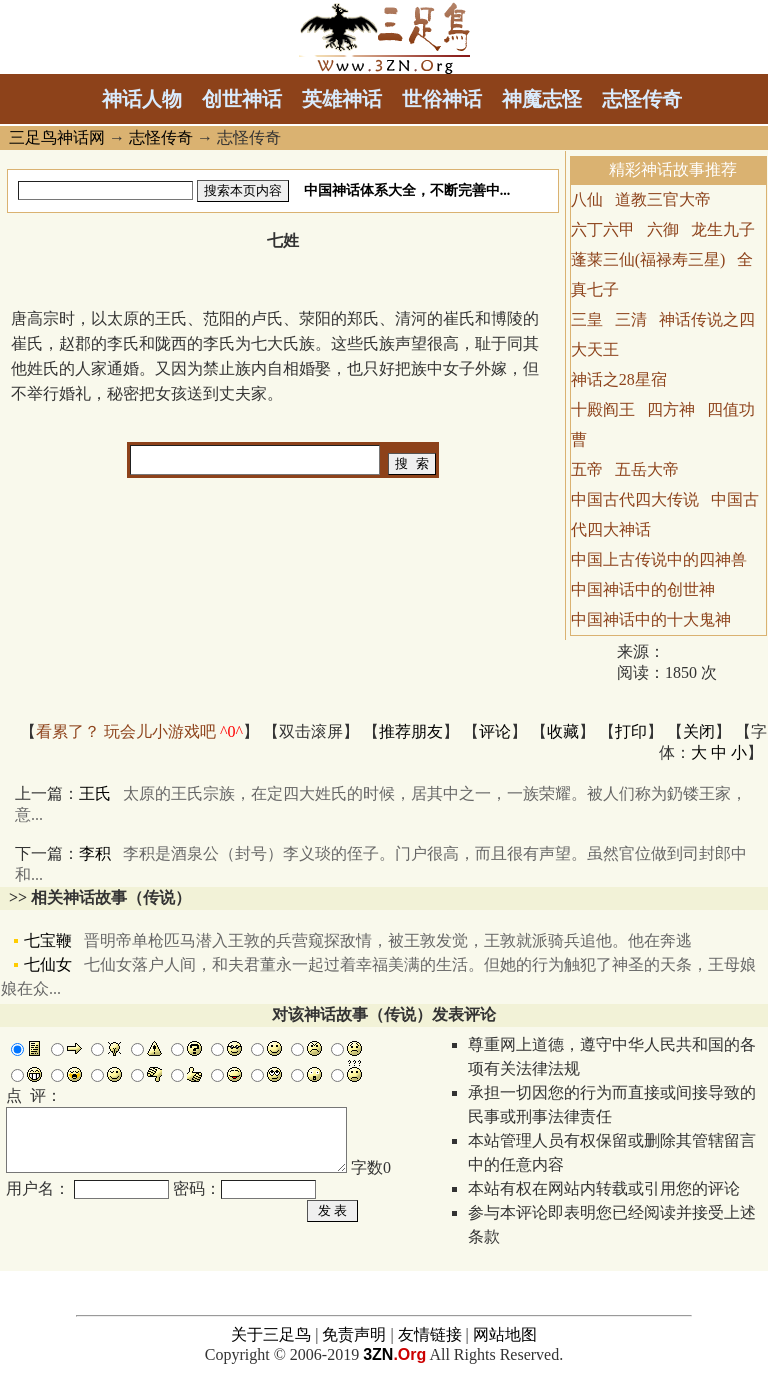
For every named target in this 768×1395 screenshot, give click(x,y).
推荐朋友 (411, 731)
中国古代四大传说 (635, 499)
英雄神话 (342, 99)
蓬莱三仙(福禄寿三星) (648, 259)
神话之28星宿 (619, 379)
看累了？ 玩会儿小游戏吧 (139, 731)
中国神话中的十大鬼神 (651, 619)
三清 (631, 319)
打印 (631, 731)
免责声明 (354, 1347)
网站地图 (505, 1347)
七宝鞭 (358, 940)
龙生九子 (723, 229)
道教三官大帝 (663, 199)
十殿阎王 (603, 409)
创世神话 (242, 99)
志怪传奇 (642, 99)
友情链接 (430, 1347)
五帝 (587, 469)
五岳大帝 (647, 469)
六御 (663, 229)
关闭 (699, 731)
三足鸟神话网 (57, 137)
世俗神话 (442, 99)
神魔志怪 (542, 99)
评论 (495, 731)
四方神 (671, 409)
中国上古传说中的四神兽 (659, 559)
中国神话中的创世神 (643, 589)
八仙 (587, 199)
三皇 (587, 319)
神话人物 (142, 99)
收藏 (563, 731)
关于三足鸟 (271, 1347)
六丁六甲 (603, 229)
